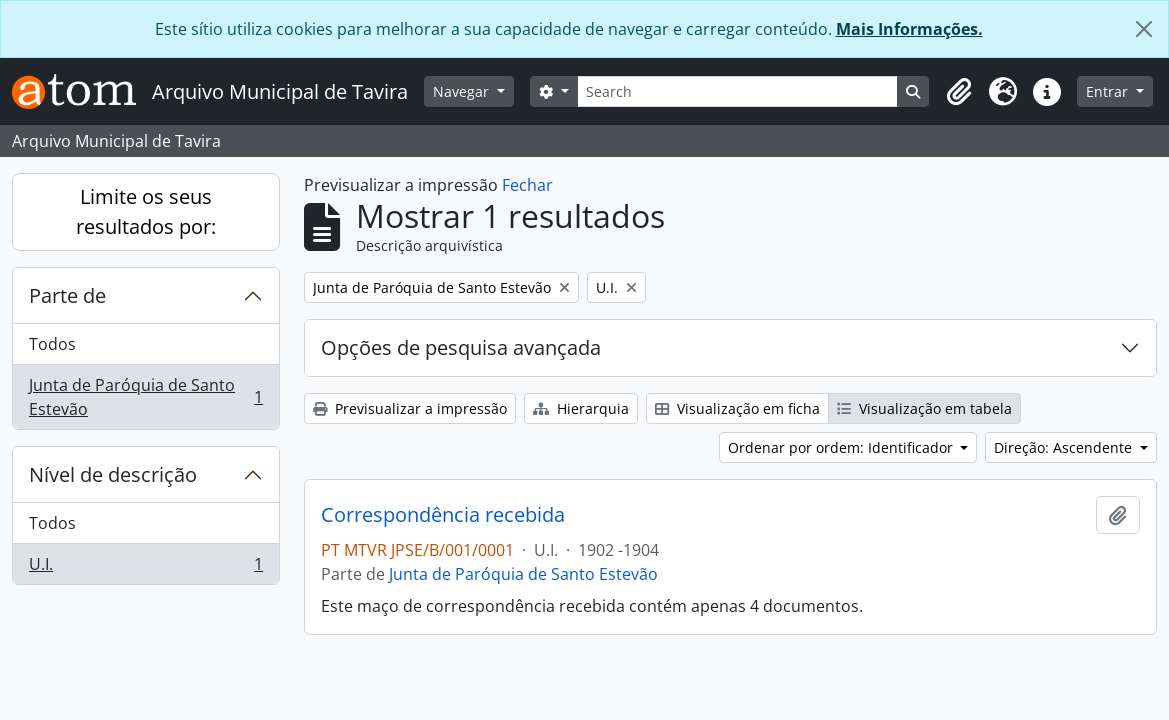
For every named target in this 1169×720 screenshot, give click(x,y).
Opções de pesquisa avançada (461, 347)
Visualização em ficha (737, 408)
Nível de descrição (113, 474)
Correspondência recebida (443, 515)
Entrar (1109, 91)
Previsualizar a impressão (410, 408)
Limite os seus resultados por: (146, 211)
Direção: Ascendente (1065, 447)
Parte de (67, 295)
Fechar (527, 185)
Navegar (463, 91)
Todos (52, 344)
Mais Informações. (909, 29)
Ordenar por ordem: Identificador (842, 447)
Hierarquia (581, 408)
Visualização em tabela (924, 408)
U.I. (145, 568)
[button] (959, 92)
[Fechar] (1144, 29)
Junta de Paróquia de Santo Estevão (145, 397)
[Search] (738, 91)
